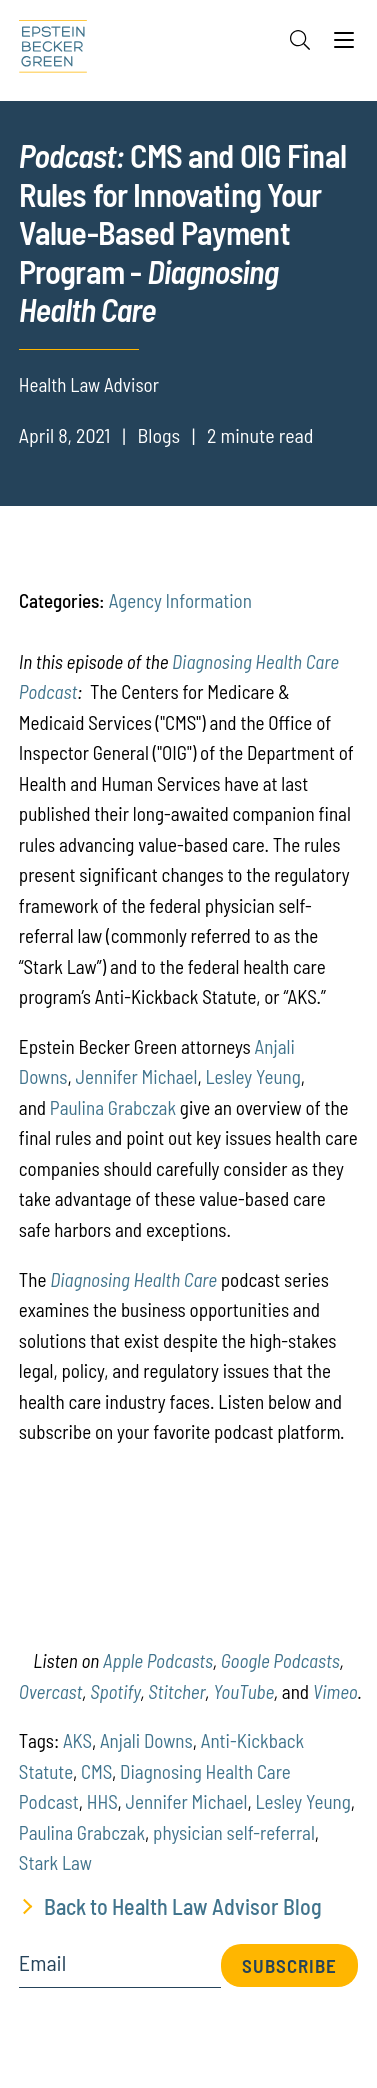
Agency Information (180, 600)
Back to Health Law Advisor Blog (183, 1906)
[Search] (300, 40)
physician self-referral (234, 1832)
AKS (77, 1740)
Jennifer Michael (137, 1076)
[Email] (120, 1969)
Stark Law (55, 1862)
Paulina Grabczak (113, 1107)
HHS (102, 1801)
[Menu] (344, 45)
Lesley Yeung (252, 1076)
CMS (96, 1771)
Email (42, 1963)
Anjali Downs (146, 1740)
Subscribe (289, 1965)
